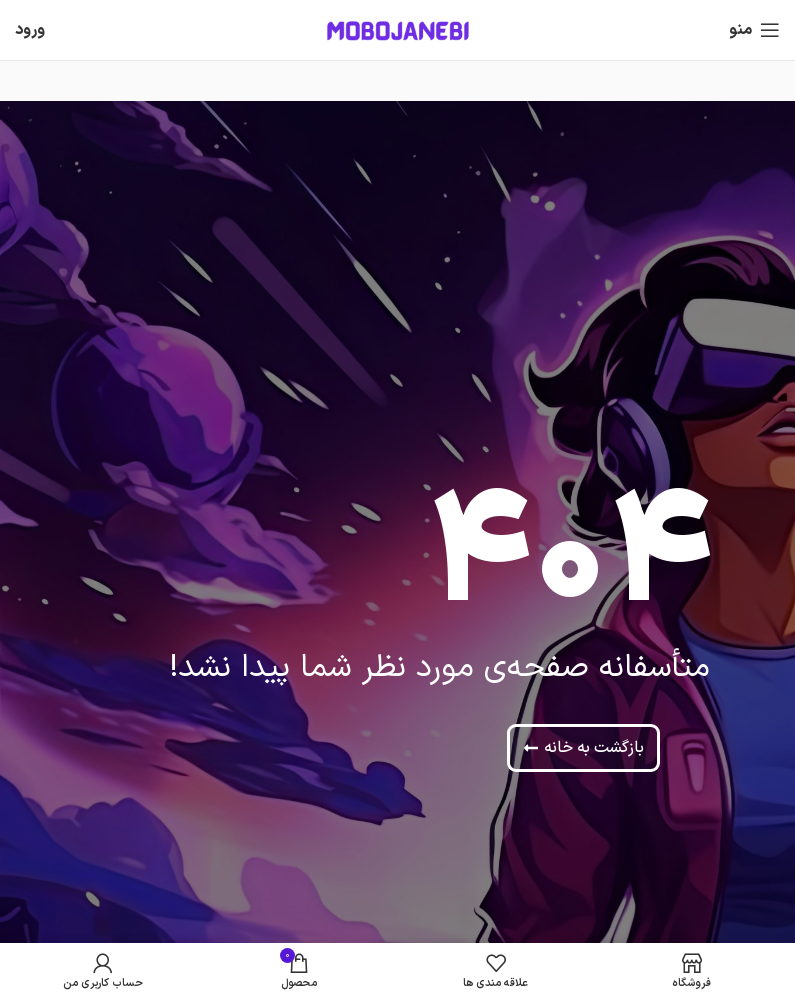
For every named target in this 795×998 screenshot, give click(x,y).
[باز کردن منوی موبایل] (754, 30)
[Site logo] (398, 29)
